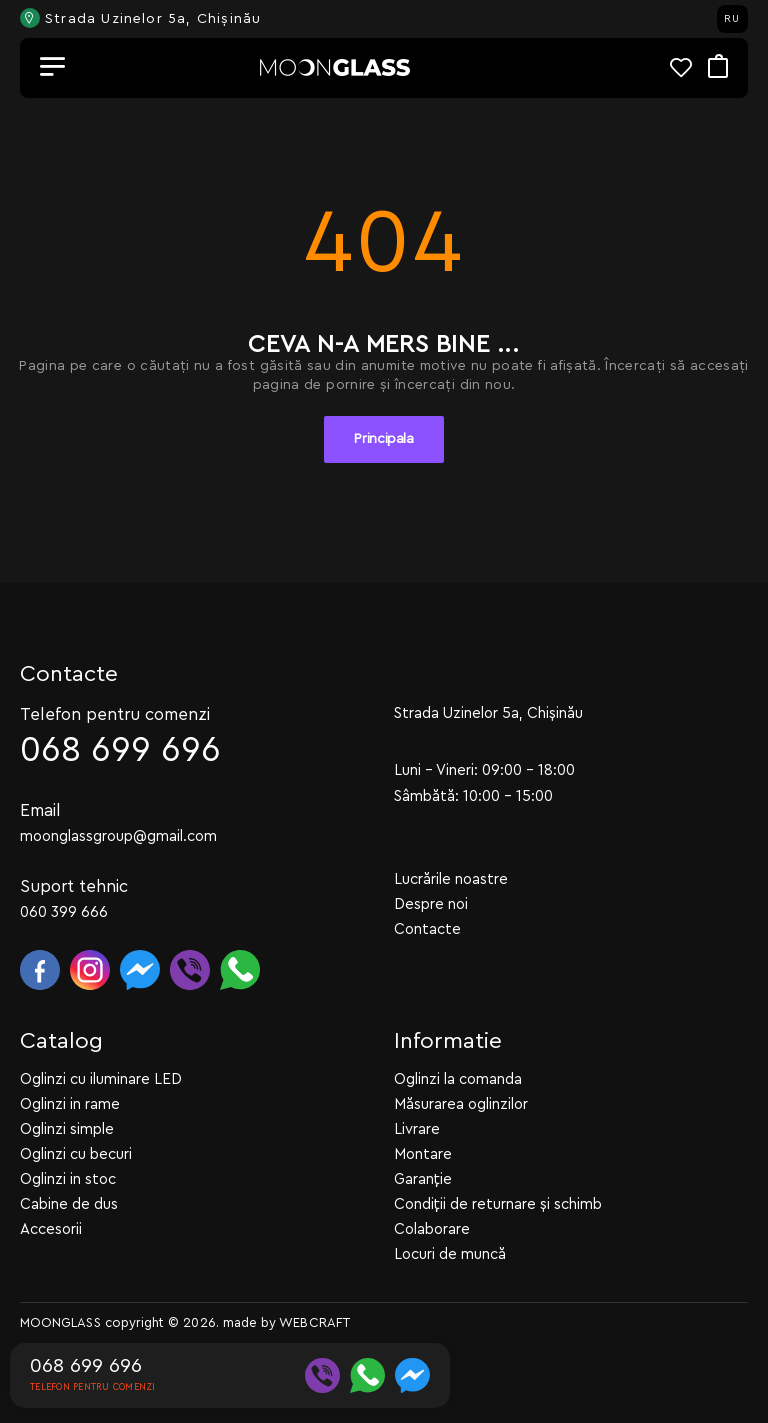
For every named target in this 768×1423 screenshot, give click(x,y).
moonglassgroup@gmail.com (118, 836)
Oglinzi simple (67, 1129)
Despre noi (431, 904)
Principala (384, 439)
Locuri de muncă (450, 1254)
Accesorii (51, 1229)
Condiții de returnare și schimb (498, 1204)
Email (40, 810)
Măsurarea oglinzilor (461, 1104)
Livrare (417, 1129)
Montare (423, 1154)
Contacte (427, 929)
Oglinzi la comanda (458, 1079)
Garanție (423, 1179)
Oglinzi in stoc (68, 1179)
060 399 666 (64, 912)
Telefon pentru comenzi (115, 714)
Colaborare (432, 1229)
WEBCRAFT (314, 1322)
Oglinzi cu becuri (76, 1154)
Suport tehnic (74, 886)
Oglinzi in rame (70, 1104)
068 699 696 (120, 750)
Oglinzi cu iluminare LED (101, 1079)
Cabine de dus (69, 1204)
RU (732, 19)
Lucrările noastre (451, 879)
